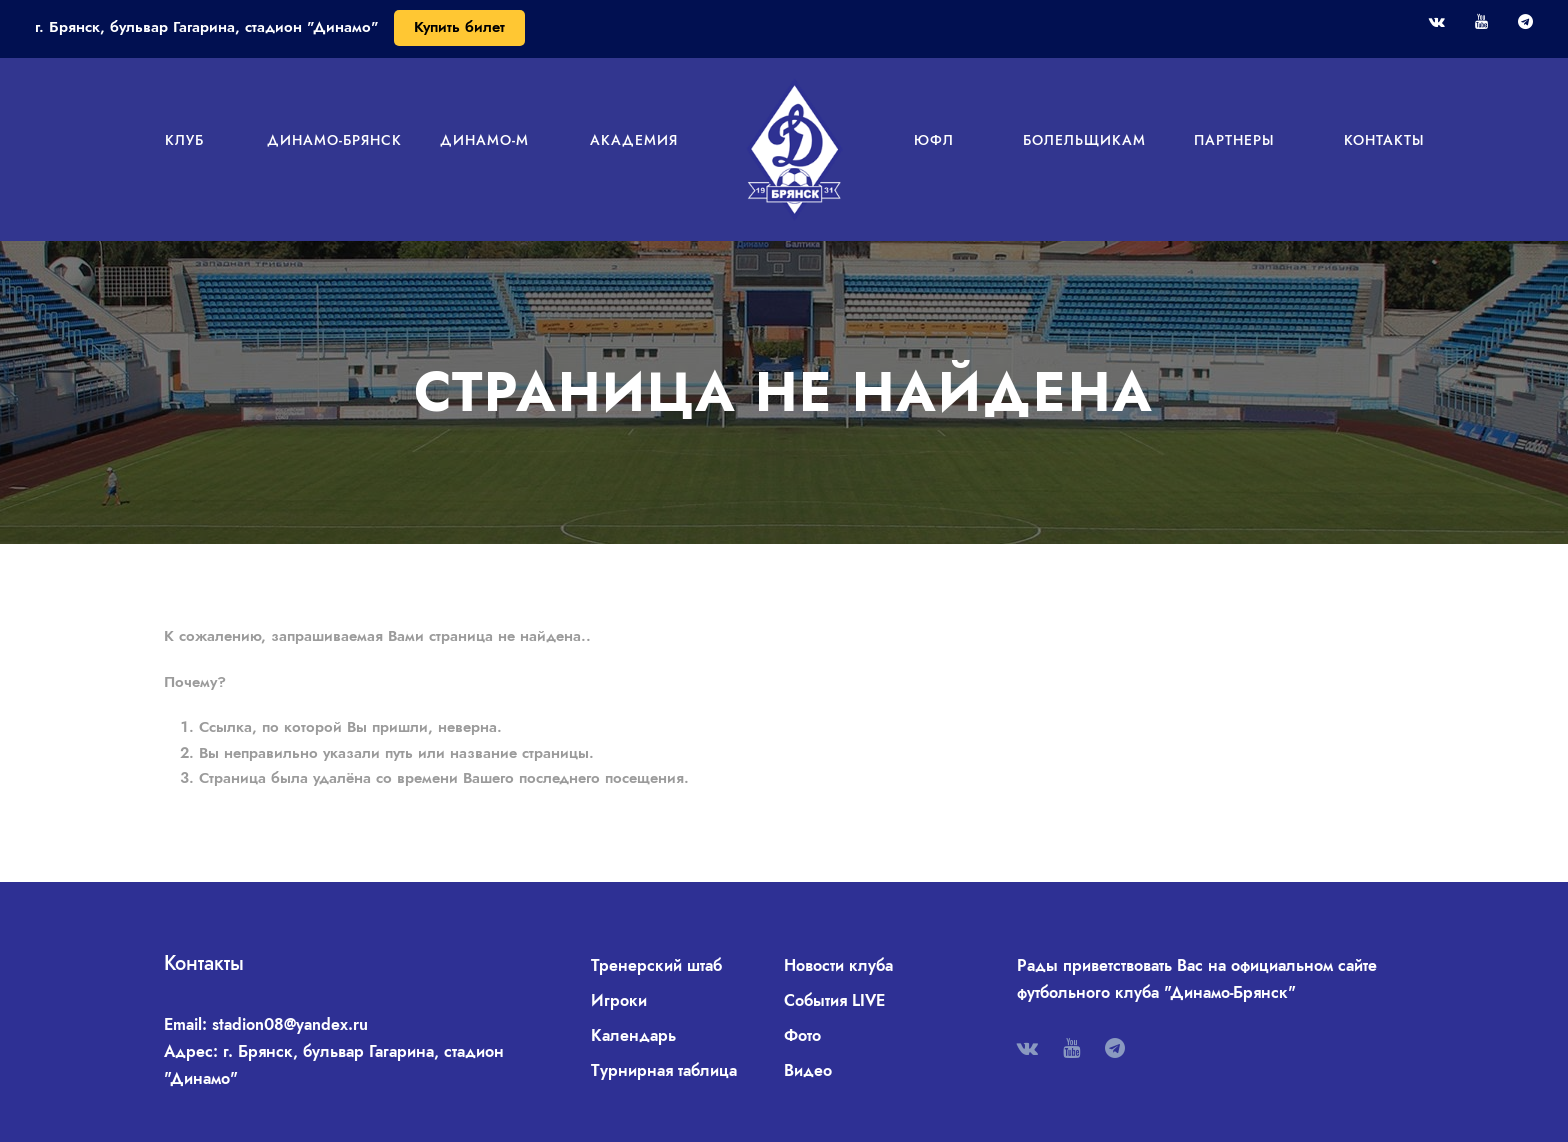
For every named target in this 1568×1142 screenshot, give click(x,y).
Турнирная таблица (664, 1070)
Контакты (1384, 140)
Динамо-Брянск (334, 140)
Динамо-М (484, 140)
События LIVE (834, 1000)
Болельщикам (1084, 140)
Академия (634, 140)
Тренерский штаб (656, 965)
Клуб (184, 140)
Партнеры (1234, 140)
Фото (802, 1035)
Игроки (619, 1000)
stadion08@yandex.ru (290, 1024)
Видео (808, 1070)
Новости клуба (838, 965)
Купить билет (459, 27)
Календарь (633, 1035)
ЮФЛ (934, 140)
